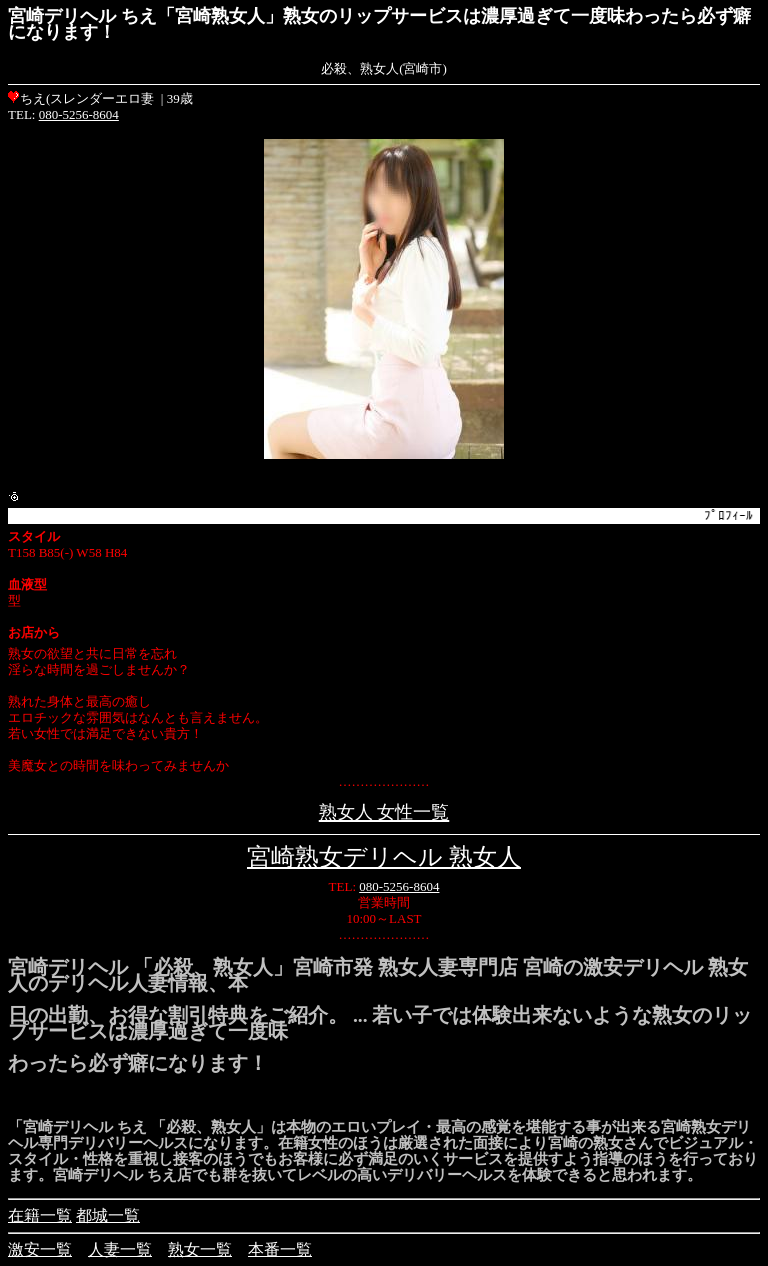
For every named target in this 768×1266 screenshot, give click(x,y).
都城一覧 (108, 1215)
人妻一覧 (120, 1249)
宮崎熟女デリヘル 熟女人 (384, 857)
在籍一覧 (40, 1215)
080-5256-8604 (79, 114)
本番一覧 (280, 1249)
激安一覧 (40, 1249)
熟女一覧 (200, 1249)
